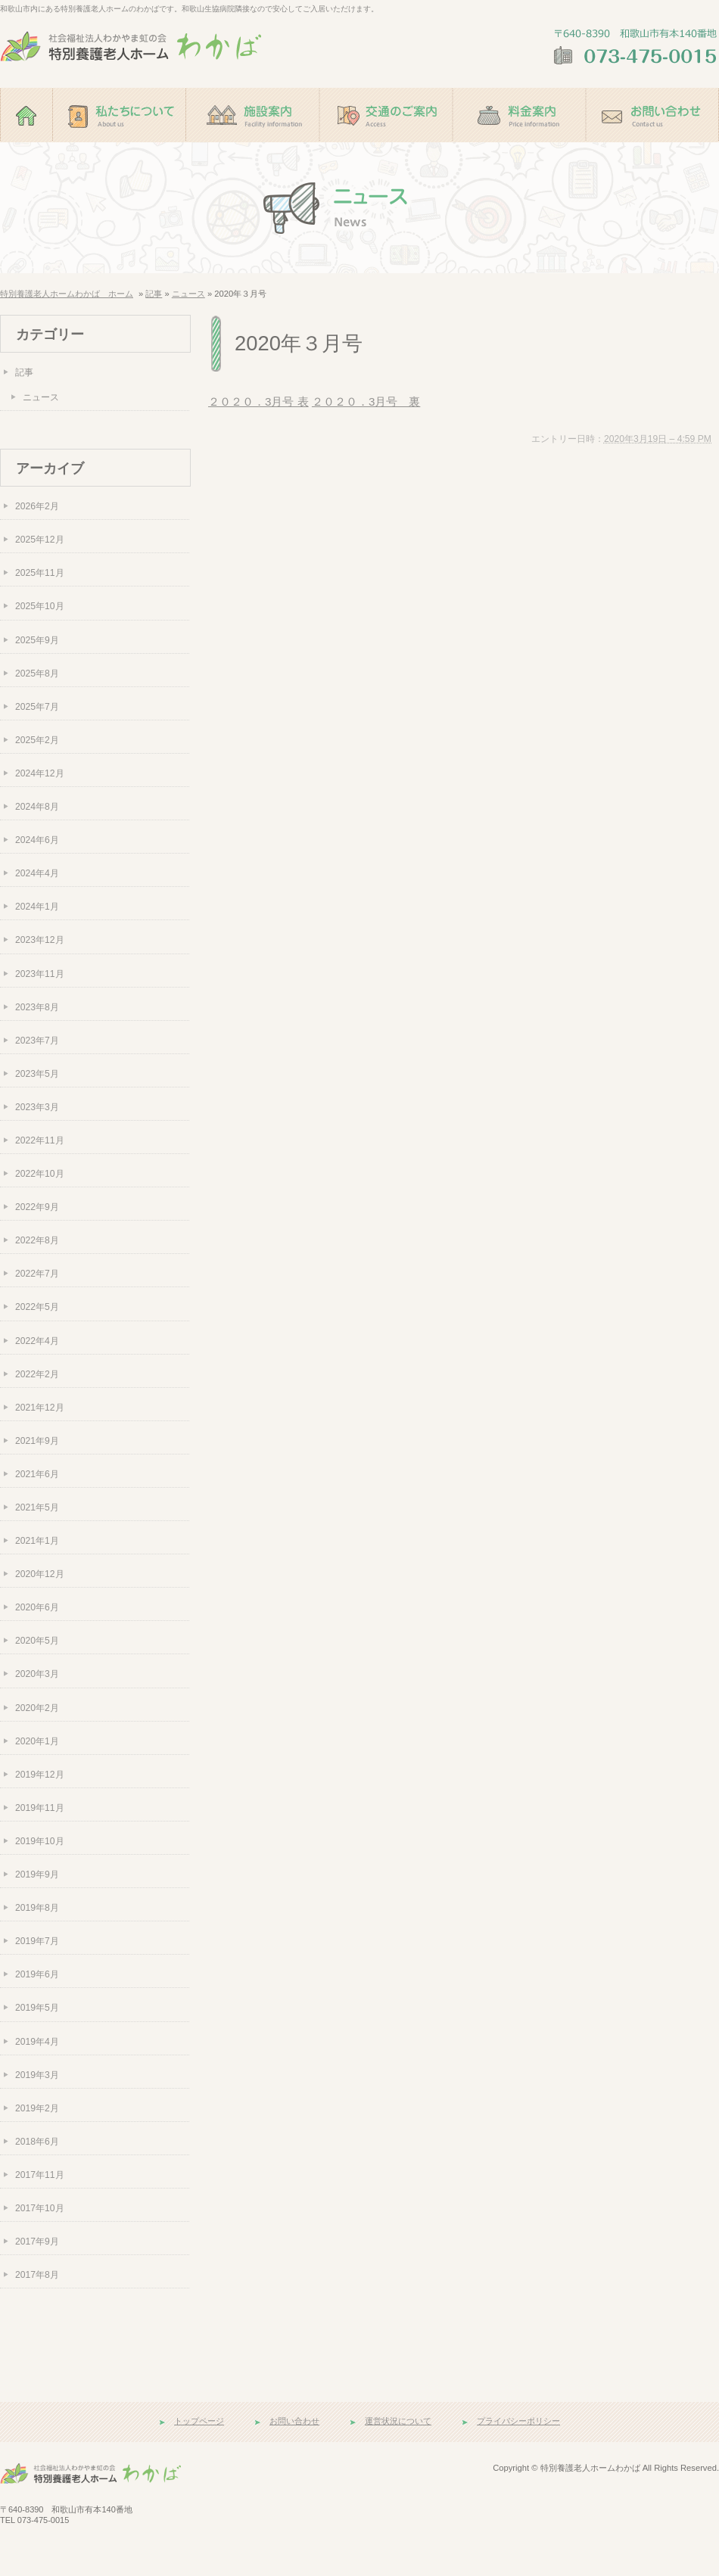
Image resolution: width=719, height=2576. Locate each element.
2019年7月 (37, 1941)
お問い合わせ (652, 149)
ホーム (26, 149)
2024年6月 (37, 840)
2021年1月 (37, 1540)
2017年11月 (39, 2175)
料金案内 (519, 149)
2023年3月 (37, 1107)
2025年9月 (37, 640)
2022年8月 (37, 1240)
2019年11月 (39, 1808)
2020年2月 (37, 1708)
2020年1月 (37, 1741)
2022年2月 (37, 1374)
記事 (153, 293)
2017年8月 (37, 2275)
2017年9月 (37, 2241)
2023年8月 (37, 1007)
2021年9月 (37, 1441)
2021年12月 (39, 1407)
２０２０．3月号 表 (258, 401)
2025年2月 (37, 740)
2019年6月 (37, 1974)
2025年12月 (39, 539)
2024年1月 (37, 906)
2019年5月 (37, 2007)
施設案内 (253, 149)
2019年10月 (39, 1841)
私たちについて (119, 149)
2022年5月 (37, 1307)
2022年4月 (37, 1341)
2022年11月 (39, 1140)
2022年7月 (37, 1273)
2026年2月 (37, 506)
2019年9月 (37, 1874)
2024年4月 (37, 873)
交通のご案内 (386, 149)
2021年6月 (37, 1474)
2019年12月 (39, 1774)
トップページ (199, 2420)
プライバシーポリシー (518, 2420)
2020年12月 (39, 1574)
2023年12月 (39, 940)
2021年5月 (37, 1507)
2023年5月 (37, 1074)
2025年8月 (37, 673)
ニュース (188, 293)
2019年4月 (37, 2041)
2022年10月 (39, 1173)
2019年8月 (37, 1907)
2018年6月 (37, 2141)
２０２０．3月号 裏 (366, 401)
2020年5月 (37, 1640)
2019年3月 (37, 2075)
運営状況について (398, 2420)
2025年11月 (39, 573)
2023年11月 (39, 974)
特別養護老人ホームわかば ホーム (66, 293)
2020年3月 (37, 1674)
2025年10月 (39, 606)
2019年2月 (37, 2108)
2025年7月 (37, 707)
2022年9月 (37, 1207)
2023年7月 (37, 1040)
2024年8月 (37, 806)
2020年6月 (37, 1607)
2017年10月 (39, 2208)
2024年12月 (39, 773)
